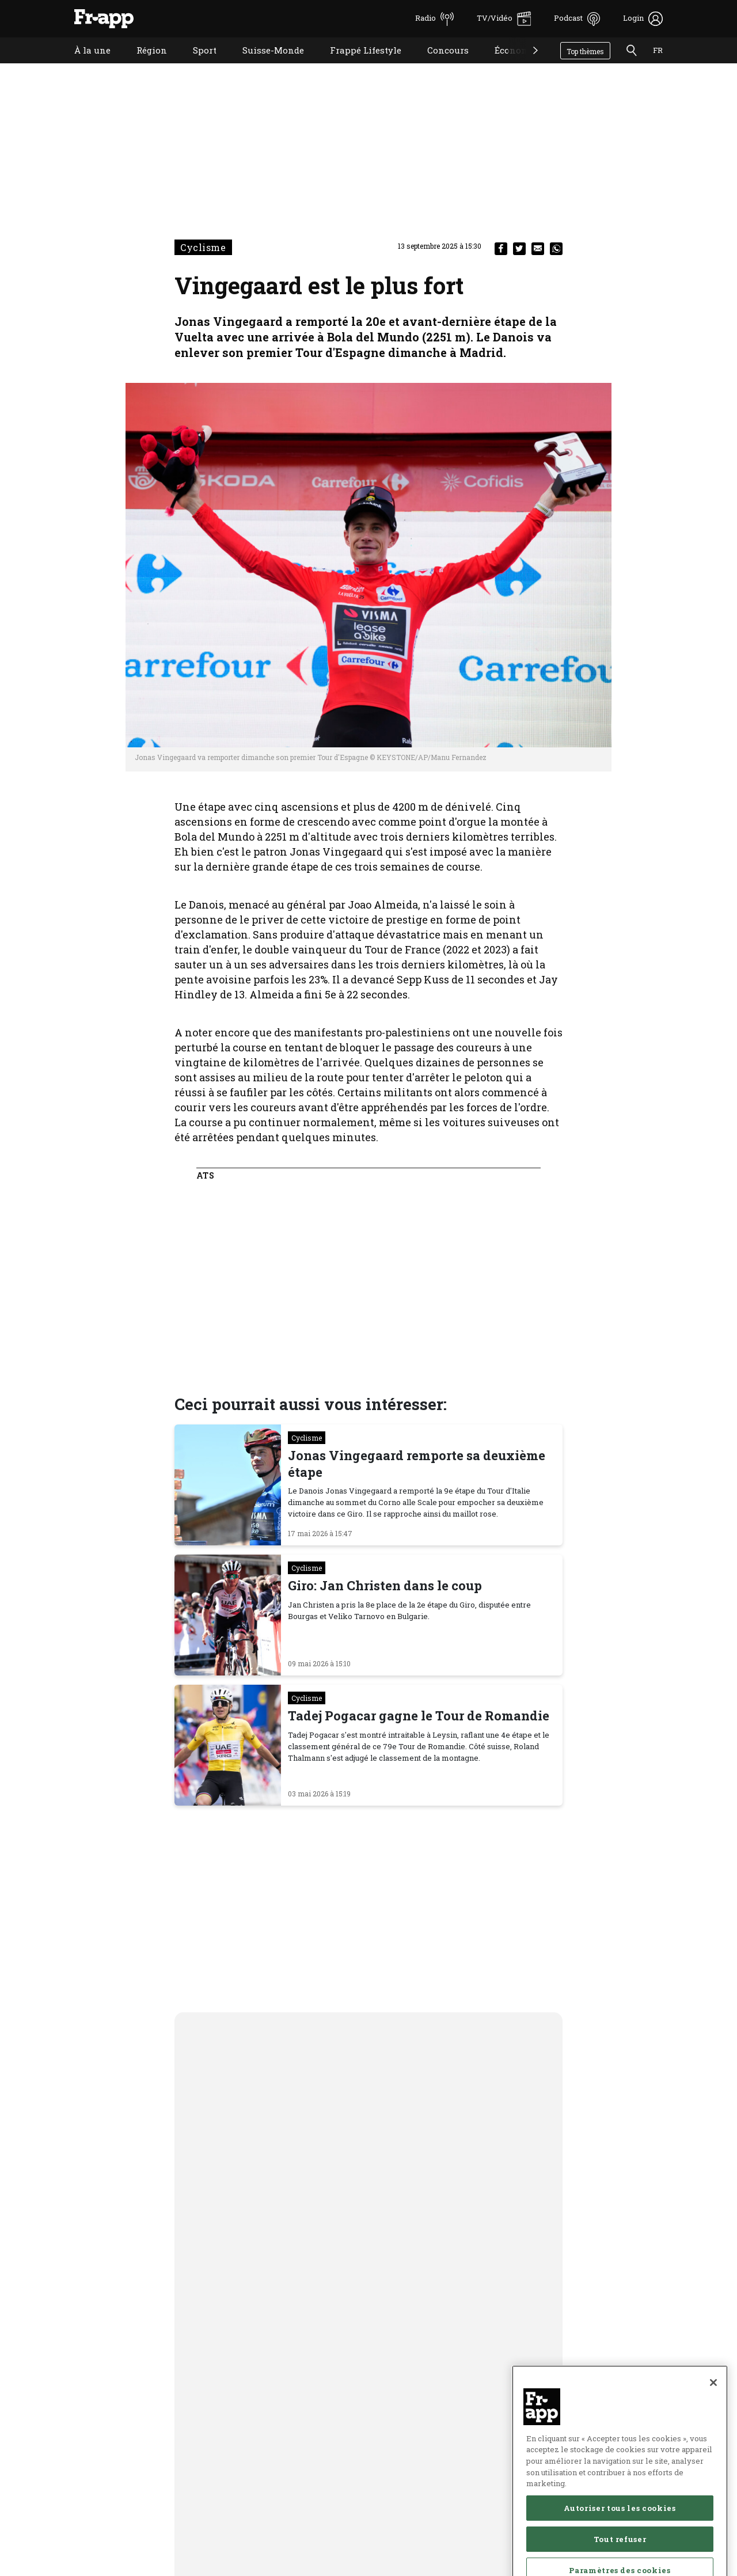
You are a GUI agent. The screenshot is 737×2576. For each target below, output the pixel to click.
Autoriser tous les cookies (619, 2547)
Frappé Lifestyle (357, 64)
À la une (84, 64)
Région (143, 64)
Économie (507, 64)
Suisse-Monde (264, 64)
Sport (196, 64)
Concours (439, 64)
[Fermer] (713, 2421)
